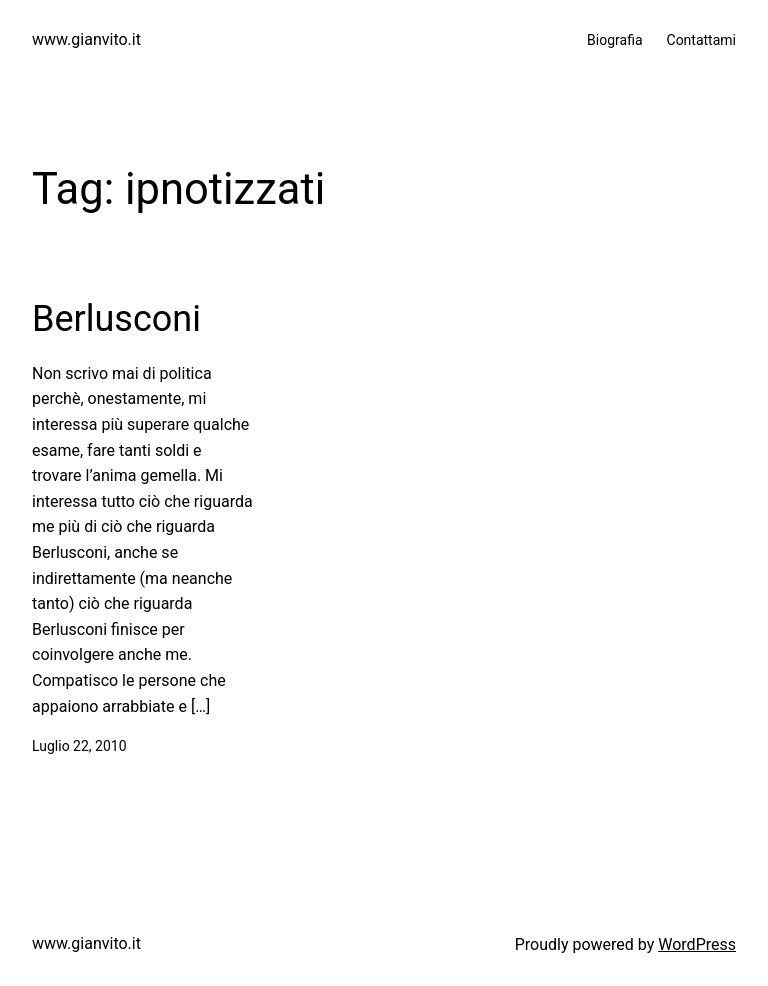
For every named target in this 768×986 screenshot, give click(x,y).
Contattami (701, 40)
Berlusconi (116, 319)
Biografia (614, 40)
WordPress (697, 944)
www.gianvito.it (86, 39)
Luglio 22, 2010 (79, 746)
